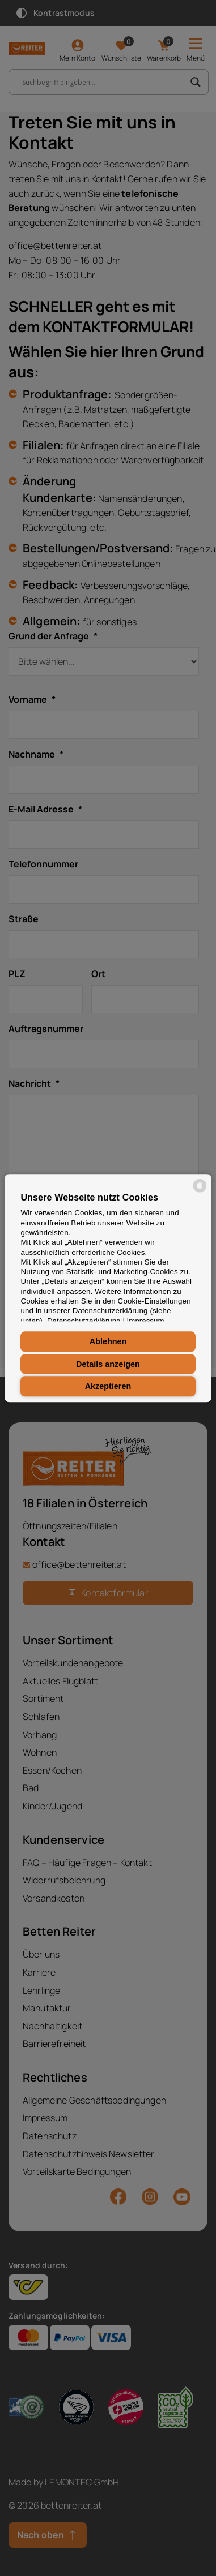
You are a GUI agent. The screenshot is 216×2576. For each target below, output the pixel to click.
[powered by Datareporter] (199, 1191)
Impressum (145, 1321)
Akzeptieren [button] (108, 1386)
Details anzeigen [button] (108, 1364)
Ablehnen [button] (108, 1341)
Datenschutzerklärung (84, 1321)
